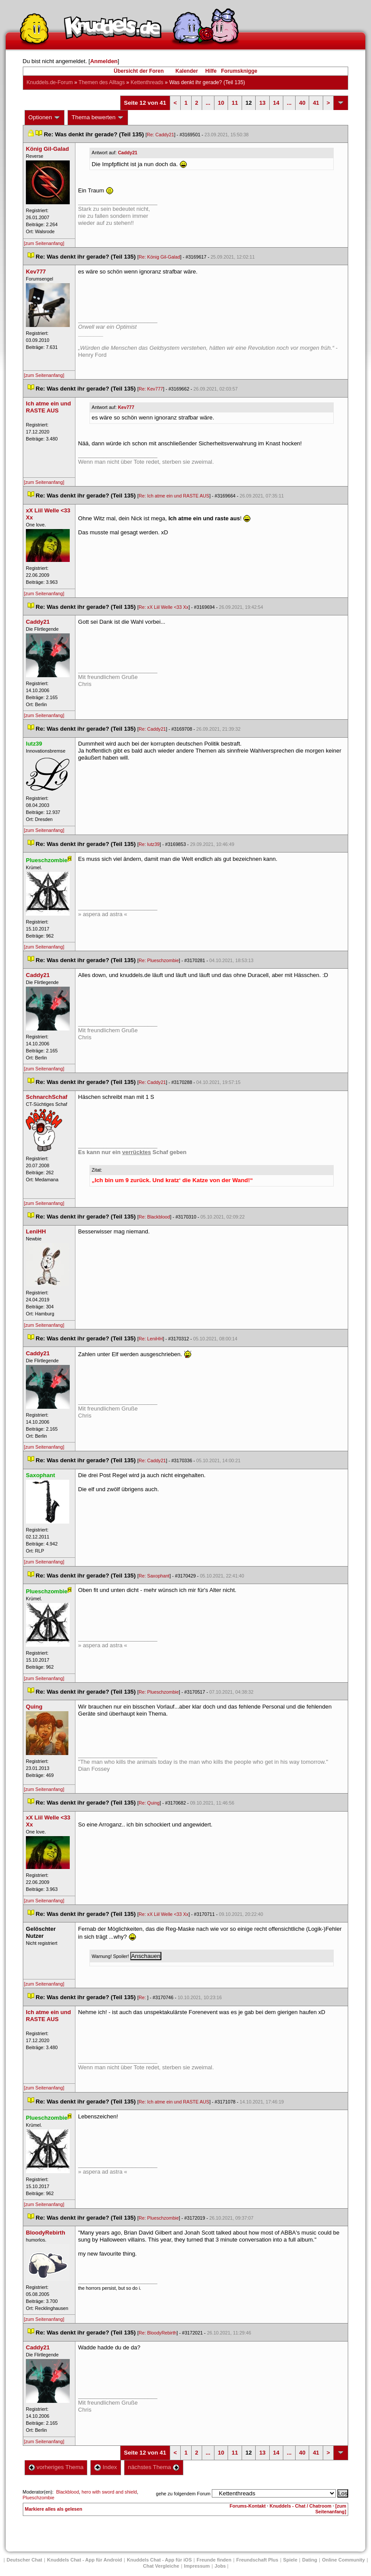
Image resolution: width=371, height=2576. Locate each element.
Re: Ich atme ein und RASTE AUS (174, 495)
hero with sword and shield (109, 2491)
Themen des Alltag (101, 82)
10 (221, 102)
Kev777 (126, 407)
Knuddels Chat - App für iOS (159, 2559)
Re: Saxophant (154, 1575)
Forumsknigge (239, 71)
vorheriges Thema (56, 2467)
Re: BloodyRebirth (157, 2332)
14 (276, 102)
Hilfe (211, 71)
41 (316, 102)
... (208, 102)
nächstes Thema (153, 2467)
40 (302, 102)
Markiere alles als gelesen (53, 2509)
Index (105, 2467)
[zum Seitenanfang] (44, 243)
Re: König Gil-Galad (159, 256)
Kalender (186, 71)
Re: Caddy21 (160, 134)
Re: (143, 1997)
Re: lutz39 (149, 844)
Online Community (343, 2559)
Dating (309, 2559)
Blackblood (67, 2491)
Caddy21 (127, 152)
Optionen (45, 117)
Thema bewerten (97, 117)
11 (235, 102)
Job (220, 2566)
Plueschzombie (38, 2497)
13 (262, 102)
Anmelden (104, 61)
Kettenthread (147, 82)
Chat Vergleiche (161, 2566)
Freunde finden (213, 2559)
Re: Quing (149, 1802)
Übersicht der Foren (139, 71)
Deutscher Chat (24, 2559)
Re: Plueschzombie (159, 960)
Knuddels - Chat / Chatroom (301, 2505)
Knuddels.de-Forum (50, 82)
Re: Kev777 (151, 388)
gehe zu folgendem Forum (183, 2493)
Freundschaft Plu (257, 2559)
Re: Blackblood (154, 1216)
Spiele (290, 2559)
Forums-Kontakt (248, 2505)
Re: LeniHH (151, 1338)
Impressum (197, 2566)
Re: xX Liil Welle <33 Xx (164, 607)
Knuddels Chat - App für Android (84, 2559)
